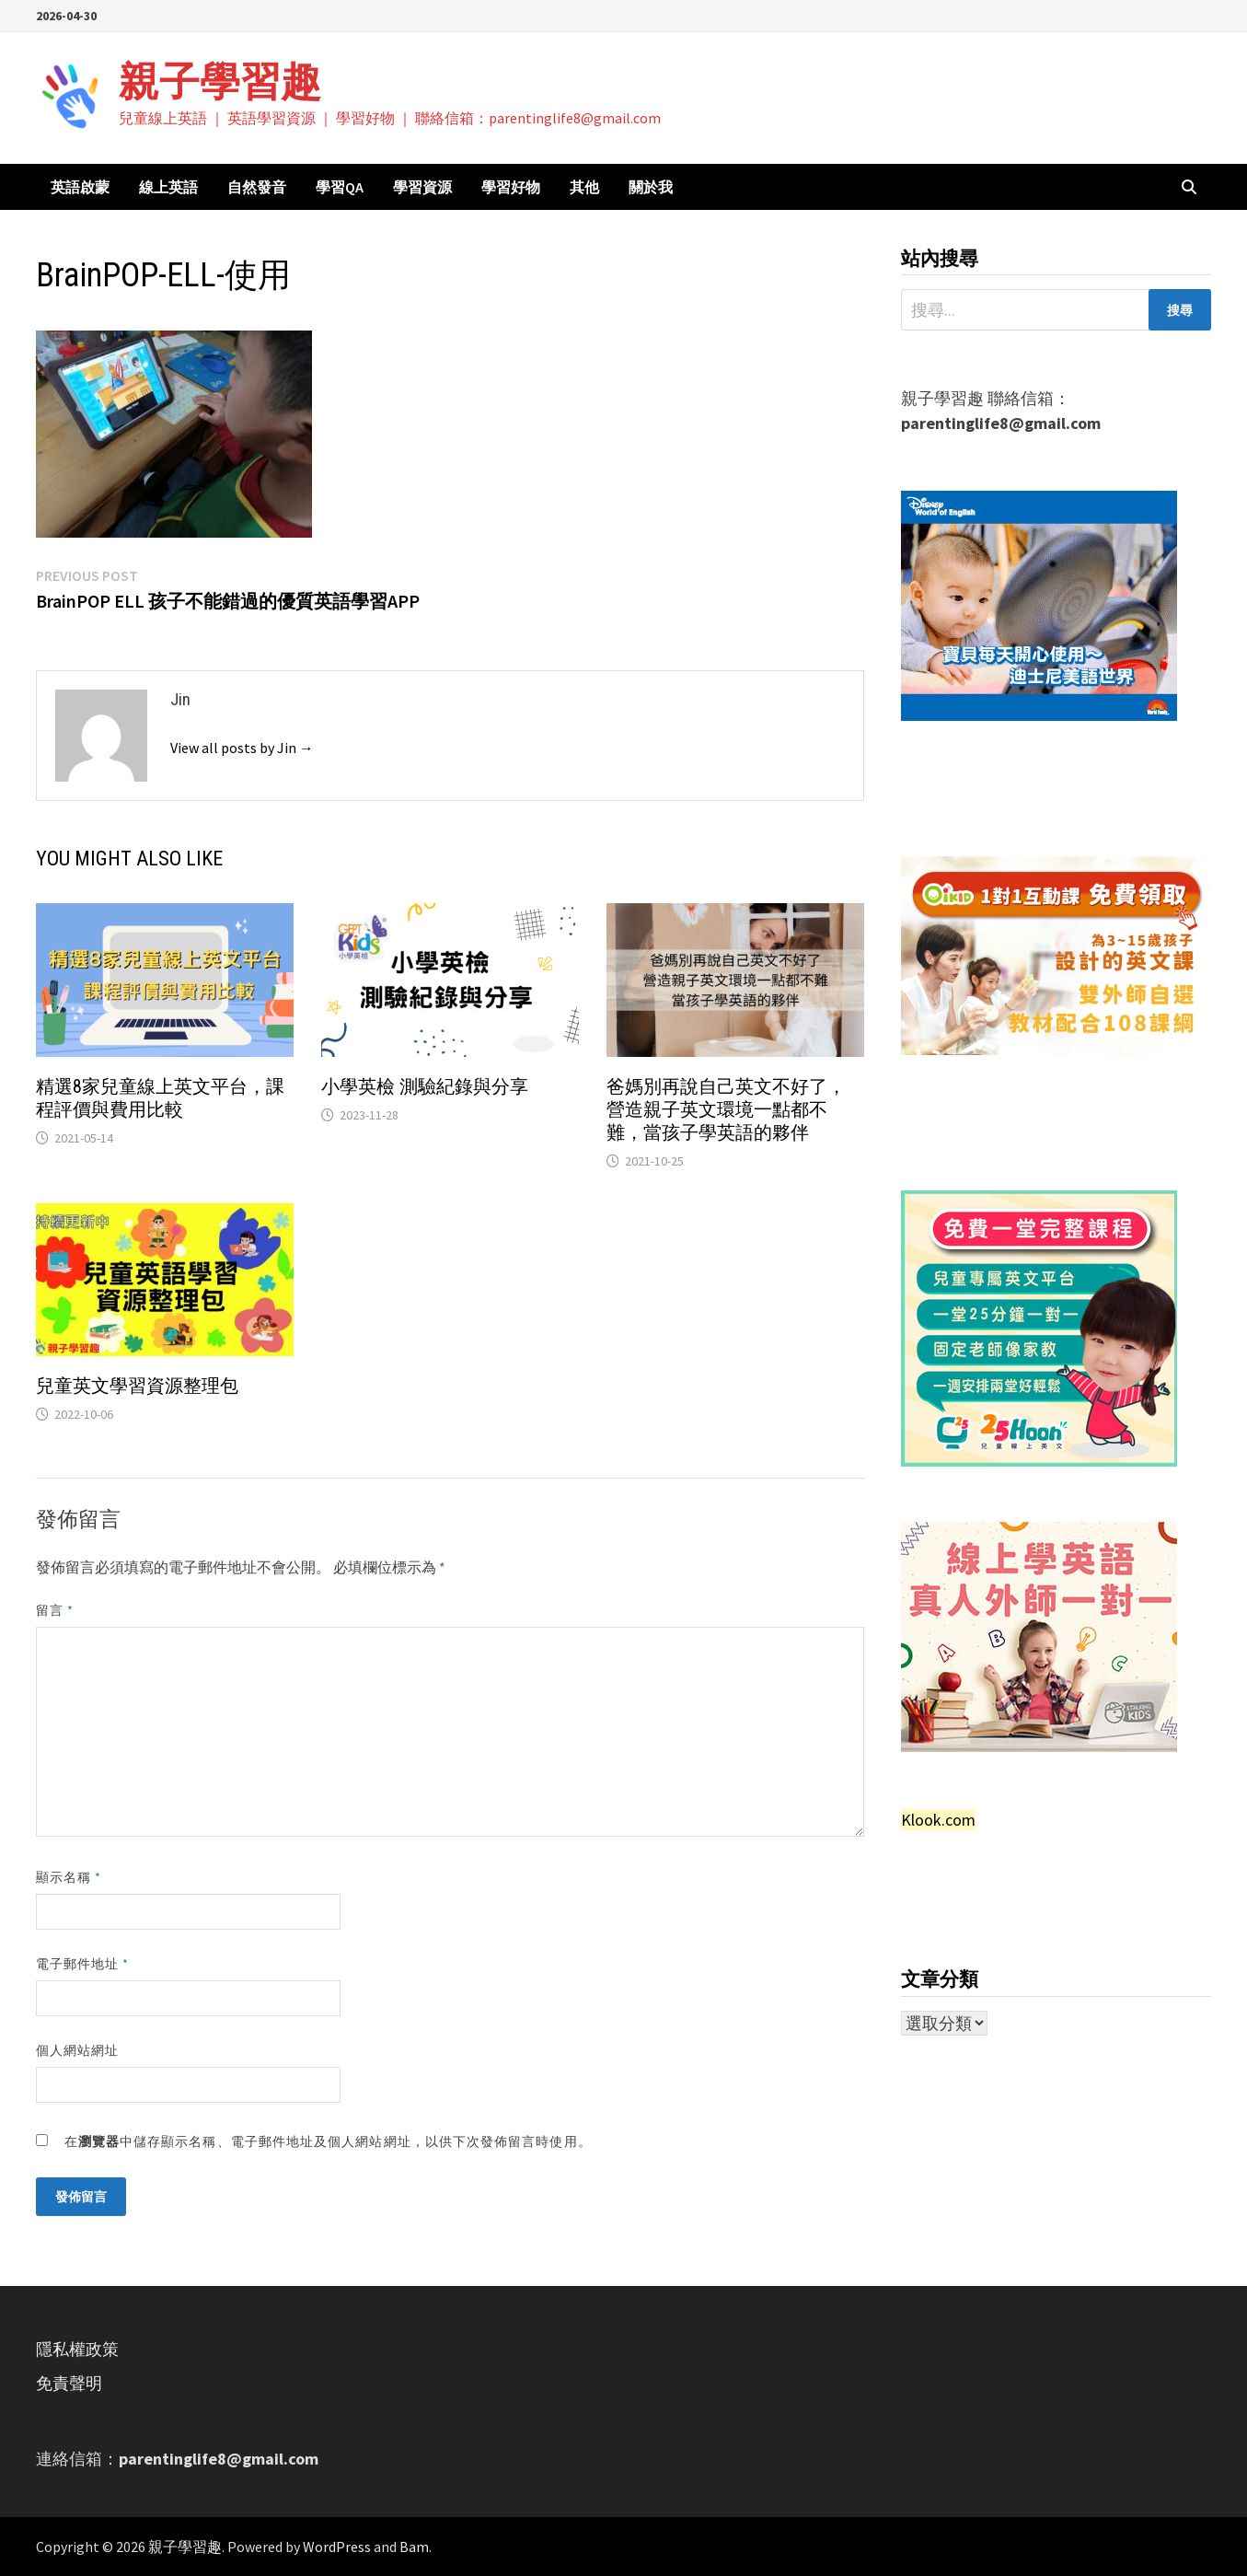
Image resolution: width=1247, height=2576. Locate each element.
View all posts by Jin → (242, 747)
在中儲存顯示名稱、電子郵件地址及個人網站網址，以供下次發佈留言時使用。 (328, 2141)
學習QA (340, 187)
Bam (414, 2546)
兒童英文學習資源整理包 (137, 1386)
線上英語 (168, 187)
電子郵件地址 (83, 1963)
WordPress (337, 2546)
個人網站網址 (77, 2050)
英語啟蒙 (80, 187)
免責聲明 (69, 2383)
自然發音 (256, 187)
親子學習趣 (220, 81)
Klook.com (938, 1819)
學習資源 (422, 187)
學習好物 (510, 187)
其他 (584, 187)
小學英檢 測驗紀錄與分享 (424, 1086)
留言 (55, 1610)
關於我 (651, 187)
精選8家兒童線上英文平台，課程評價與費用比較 (160, 1097)
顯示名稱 (68, 1877)
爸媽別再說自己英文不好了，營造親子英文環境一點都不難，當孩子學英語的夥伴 (726, 1109)
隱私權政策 (77, 2349)
